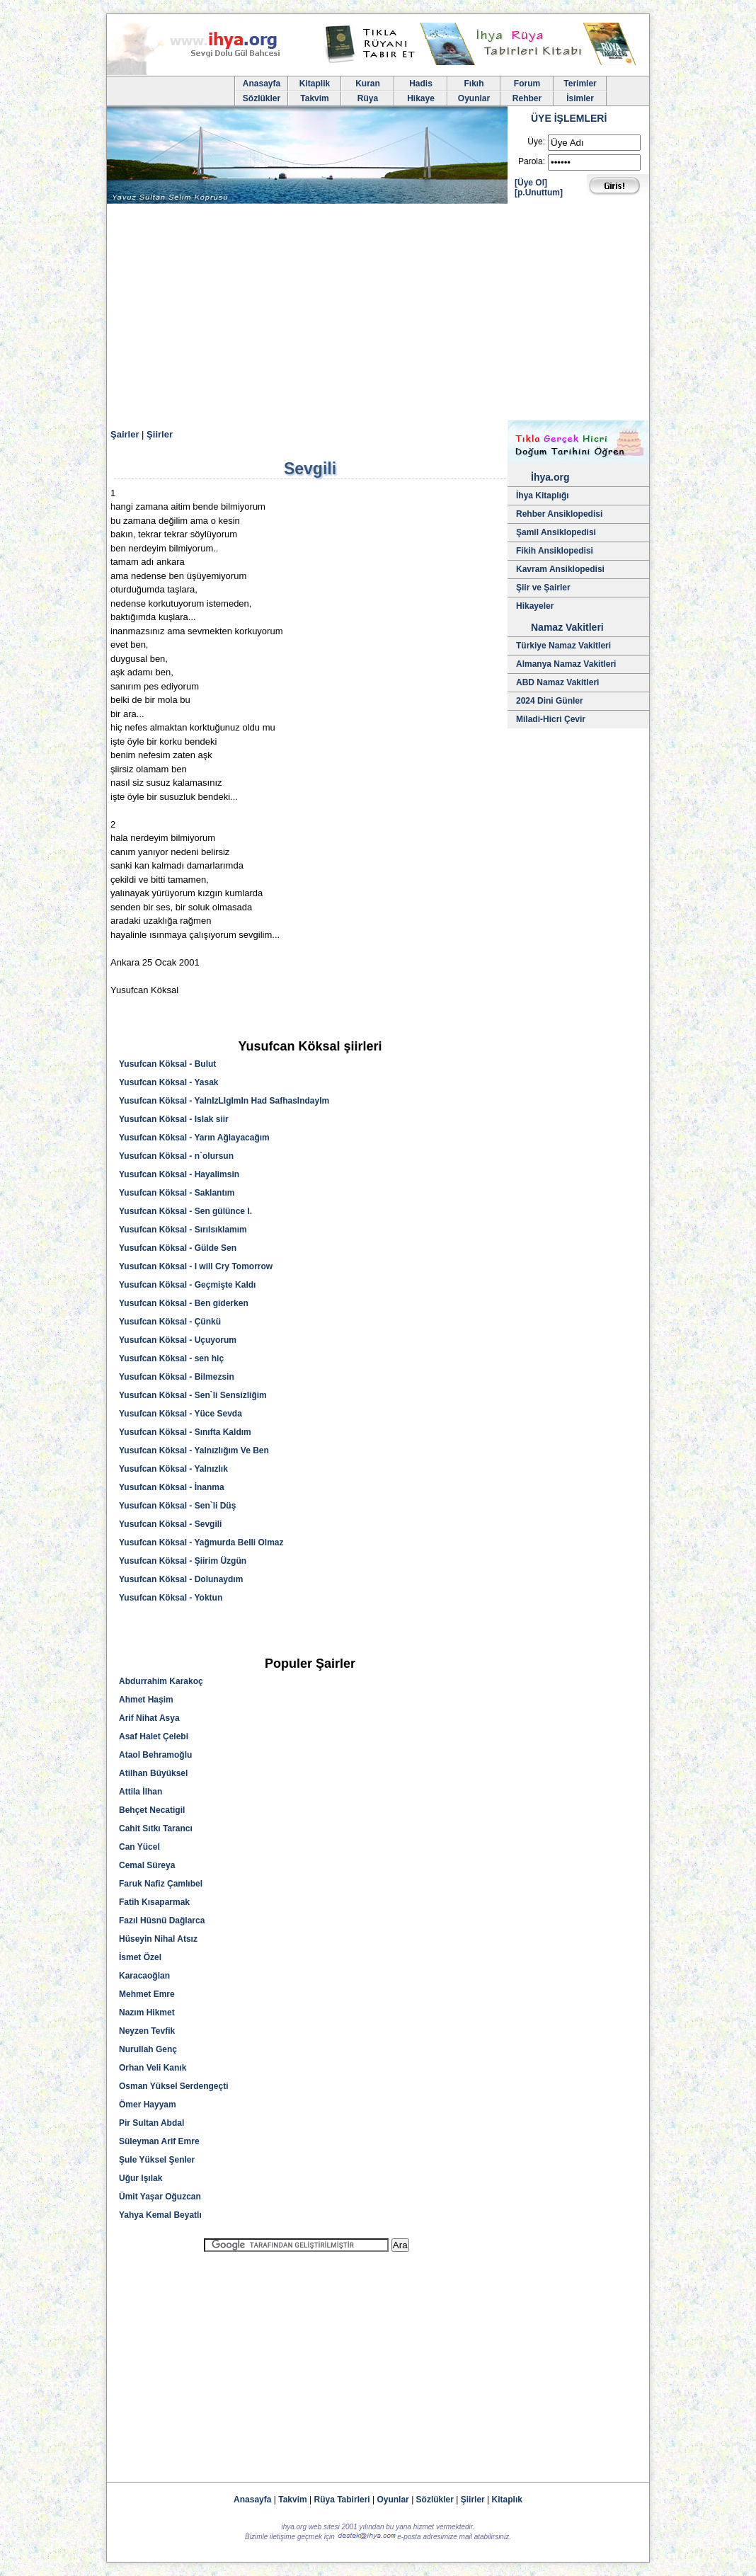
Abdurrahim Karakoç (161, 1681)
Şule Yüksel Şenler (157, 2160)
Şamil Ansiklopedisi (556, 532)
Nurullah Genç (148, 2049)
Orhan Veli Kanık (152, 2068)
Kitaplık (507, 2500)
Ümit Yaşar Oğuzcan (160, 2197)
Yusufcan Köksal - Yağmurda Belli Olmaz (201, 1542)
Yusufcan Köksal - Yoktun (170, 1598)
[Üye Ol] (531, 183)
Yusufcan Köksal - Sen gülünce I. (185, 1211)
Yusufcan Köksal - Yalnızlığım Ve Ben (194, 1450)
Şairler (124, 434)
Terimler (579, 83)
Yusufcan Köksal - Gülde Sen (177, 1248)
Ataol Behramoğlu (155, 1755)
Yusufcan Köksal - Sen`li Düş (177, 1506)
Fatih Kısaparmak (154, 1902)
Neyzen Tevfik (147, 2031)
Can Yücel (139, 1847)
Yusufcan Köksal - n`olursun (176, 1156)
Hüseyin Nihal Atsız (158, 1939)
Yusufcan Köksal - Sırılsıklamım (183, 1230)
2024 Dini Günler (549, 701)
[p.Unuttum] (539, 193)
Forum (527, 83)
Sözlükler (261, 98)
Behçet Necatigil (152, 1810)
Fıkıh (473, 83)
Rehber (527, 98)
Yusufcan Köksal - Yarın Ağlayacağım (194, 1138)
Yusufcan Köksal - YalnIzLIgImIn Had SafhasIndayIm (224, 1101)
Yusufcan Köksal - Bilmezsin (176, 1377)
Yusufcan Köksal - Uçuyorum (177, 1340)
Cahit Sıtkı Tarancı (156, 1828)
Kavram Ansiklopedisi (560, 569)
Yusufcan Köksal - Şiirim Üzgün (182, 1561)
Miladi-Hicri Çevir (550, 719)
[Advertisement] (378, 314)
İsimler (580, 98)
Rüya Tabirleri (342, 2500)
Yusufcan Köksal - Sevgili (170, 1524)
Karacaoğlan (144, 1976)
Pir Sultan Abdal (151, 2123)
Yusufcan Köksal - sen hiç (171, 1358)
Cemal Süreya (147, 1865)
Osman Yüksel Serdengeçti (174, 2086)
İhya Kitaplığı (542, 495)
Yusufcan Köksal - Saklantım (176, 1193)
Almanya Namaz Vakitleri (566, 664)
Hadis (421, 83)
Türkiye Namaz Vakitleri (563, 646)
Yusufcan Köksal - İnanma (171, 1487)
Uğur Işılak (140, 2178)
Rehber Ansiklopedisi (559, 514)
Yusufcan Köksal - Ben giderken (183, 1303)
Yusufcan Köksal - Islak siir (174, 1119)
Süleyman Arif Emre (159, 2141)
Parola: (531, 161)
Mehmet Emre (147, 1994)
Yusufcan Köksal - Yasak (169, 1082)
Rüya (367, 98)
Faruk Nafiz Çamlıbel (160, 1884)
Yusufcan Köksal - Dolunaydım (181, 1579)
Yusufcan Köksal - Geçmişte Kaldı (187, 1285)
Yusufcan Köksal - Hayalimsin (179, 1174)
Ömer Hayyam (147, 2105)
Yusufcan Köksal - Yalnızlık (173, 1469)
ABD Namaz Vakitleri (557, 682)
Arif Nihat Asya (149, 1718)
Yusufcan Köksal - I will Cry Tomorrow (196, 1266)
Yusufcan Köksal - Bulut (167, 1064)
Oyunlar (474, 98)
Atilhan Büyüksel (153, 1773)
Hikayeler (535, 606)
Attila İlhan (140, 1792)
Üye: (536, 142)
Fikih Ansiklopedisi (554, 551)
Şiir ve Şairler (543, 588)
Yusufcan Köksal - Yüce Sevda (180, 1414)
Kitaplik (314, 83)
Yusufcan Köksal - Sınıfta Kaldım (185, 1432)
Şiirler (160, 434)
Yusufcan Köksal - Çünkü (170, 1322)
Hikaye (421, 98)
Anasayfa (261, 83)
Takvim (314, 98)
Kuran (367, 83)
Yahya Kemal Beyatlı (160, 2215)
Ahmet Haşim (146, 1700)
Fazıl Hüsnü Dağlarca (162, 1920)
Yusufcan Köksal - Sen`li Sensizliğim (193, 1395)
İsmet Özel (140, 1957)
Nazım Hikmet (147, 2012)
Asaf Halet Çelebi (153, 1736)
